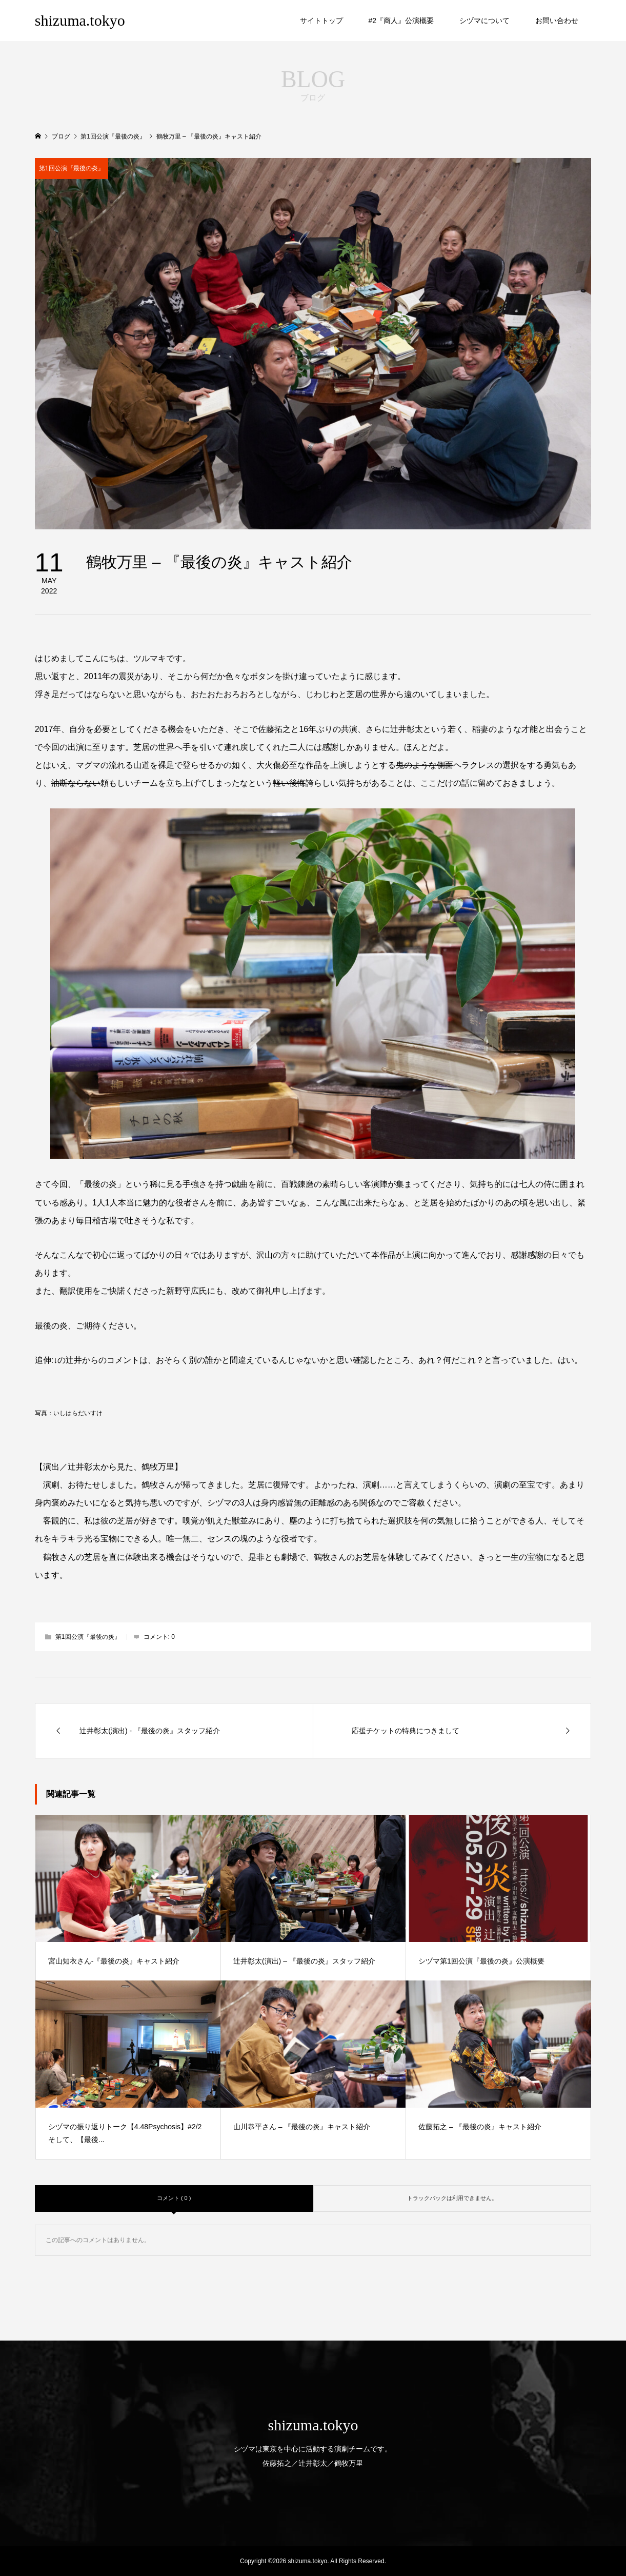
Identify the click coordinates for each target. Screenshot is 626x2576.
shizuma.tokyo (80, 20)
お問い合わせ (556, 20)
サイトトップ (321, 20)
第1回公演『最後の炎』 (71, 168)
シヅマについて (484, 20)
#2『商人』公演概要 (401, 20)
